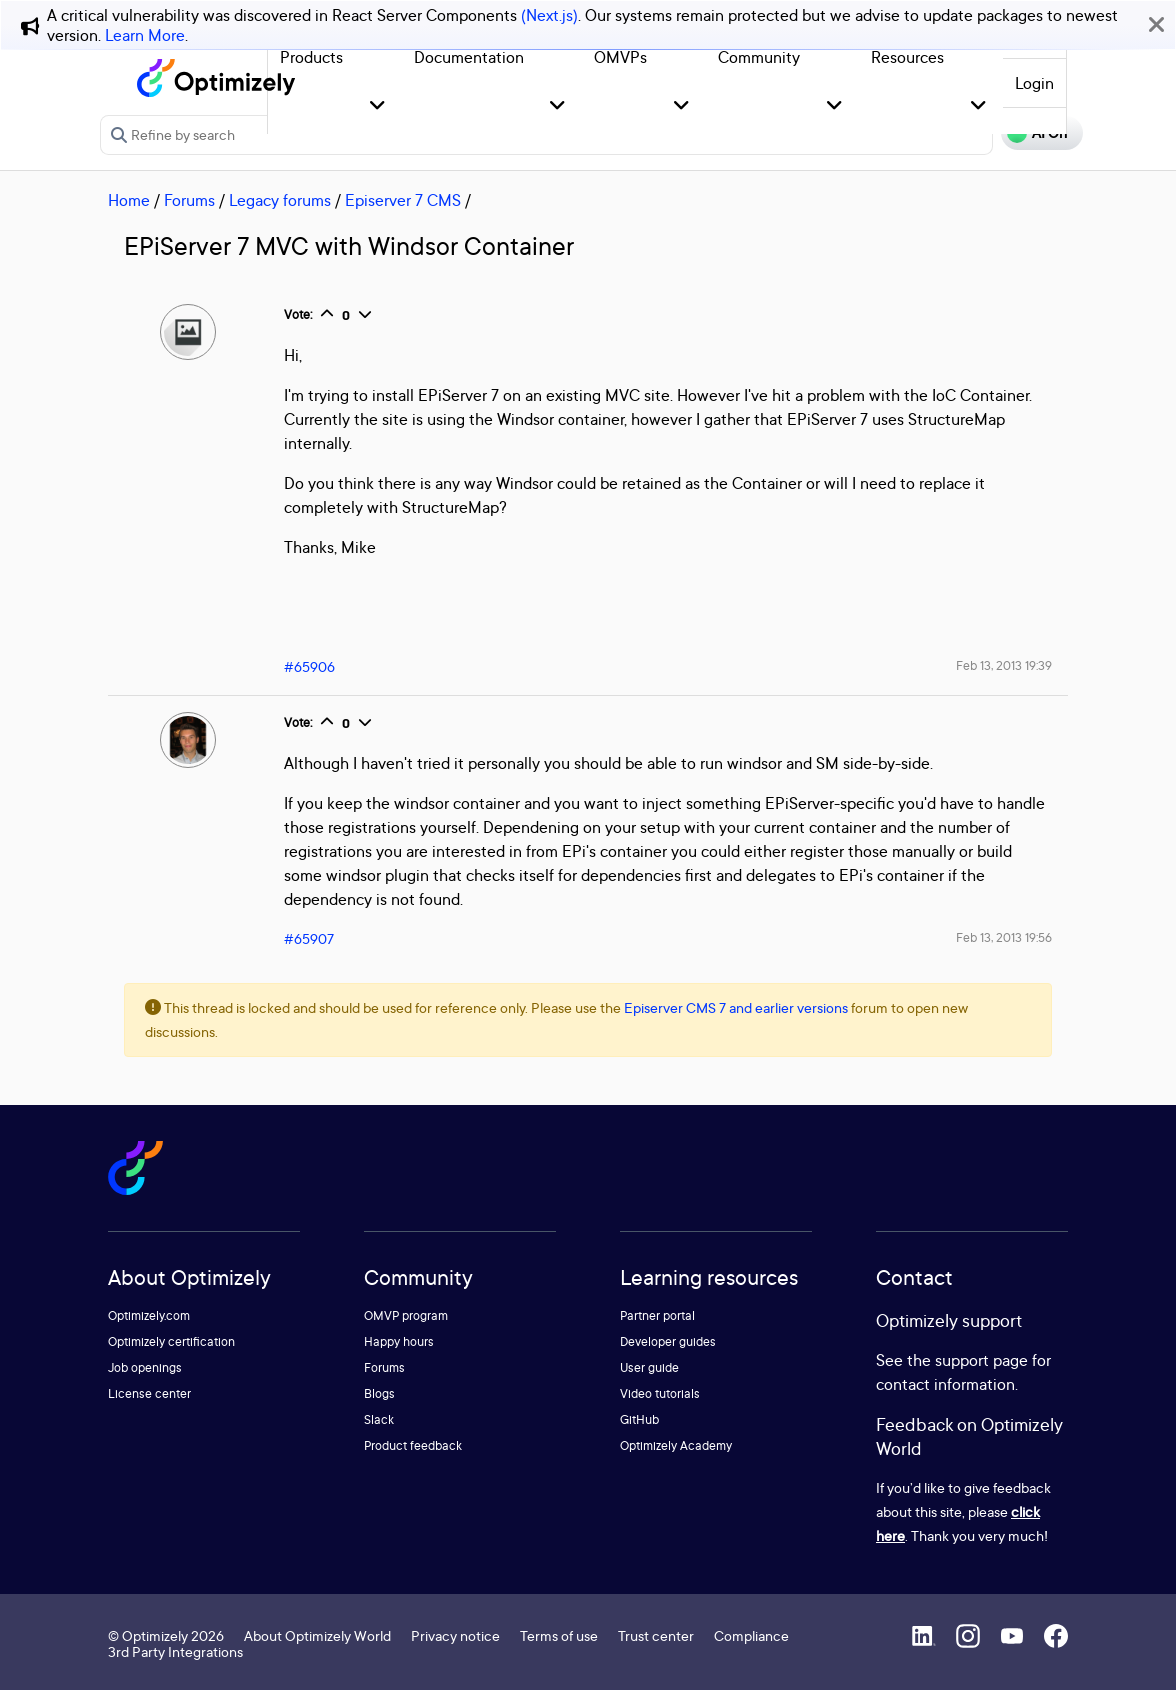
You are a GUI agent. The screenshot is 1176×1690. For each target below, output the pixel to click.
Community (759, 57)
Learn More (145, 35)
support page (981, 1360)
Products (311, 57)
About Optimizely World (317, 1635)
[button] (377, 106)
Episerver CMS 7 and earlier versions (736, 1007)
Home (129, 200)
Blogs (379, 1393)
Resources (907, 57)
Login (1034, 83)
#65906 (309, 666)
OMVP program (406, 1315)
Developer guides (668, 1341)
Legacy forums (280, 200)
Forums (189, 200)
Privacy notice (455, 1635)
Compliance (751, 1635)
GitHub (639, 1419)
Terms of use (559, 1635)
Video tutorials (660, 1393)
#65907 (309, 938)
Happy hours (399, 1341)
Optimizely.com (149, 1315)
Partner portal (657, 1315)
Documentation (469, 57)
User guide (649, 1367)
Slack (379, 1419)
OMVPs (620, 57)
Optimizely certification (171, 1341)
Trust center (656, 1635)
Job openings (145, 1367)
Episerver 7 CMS (403, 200)
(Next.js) (549, 15)
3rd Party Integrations (175, 1651)
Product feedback (413, 1445)
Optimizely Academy (676, 1445)
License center (149, 1393)
